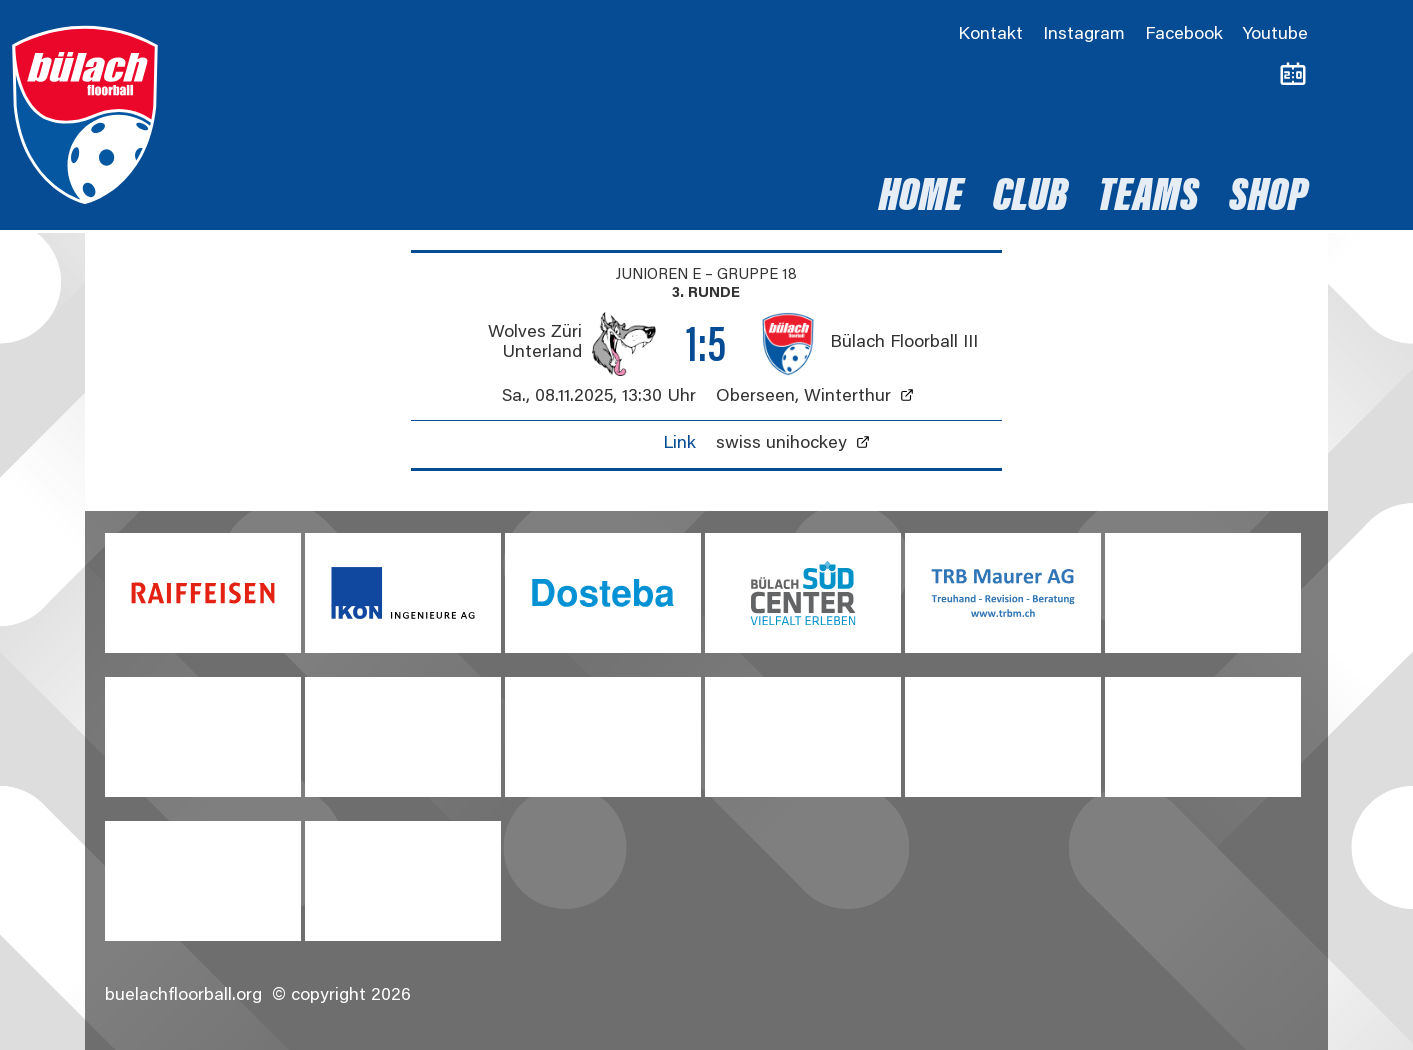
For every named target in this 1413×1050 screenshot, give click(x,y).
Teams (1148, 199)
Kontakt (990, 35)
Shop (1268, 199)
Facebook (1184, 35)
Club (1030, 199)
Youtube (1275, 35)
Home (921, 199)
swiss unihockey (781, 444)
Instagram (1084, 35)
